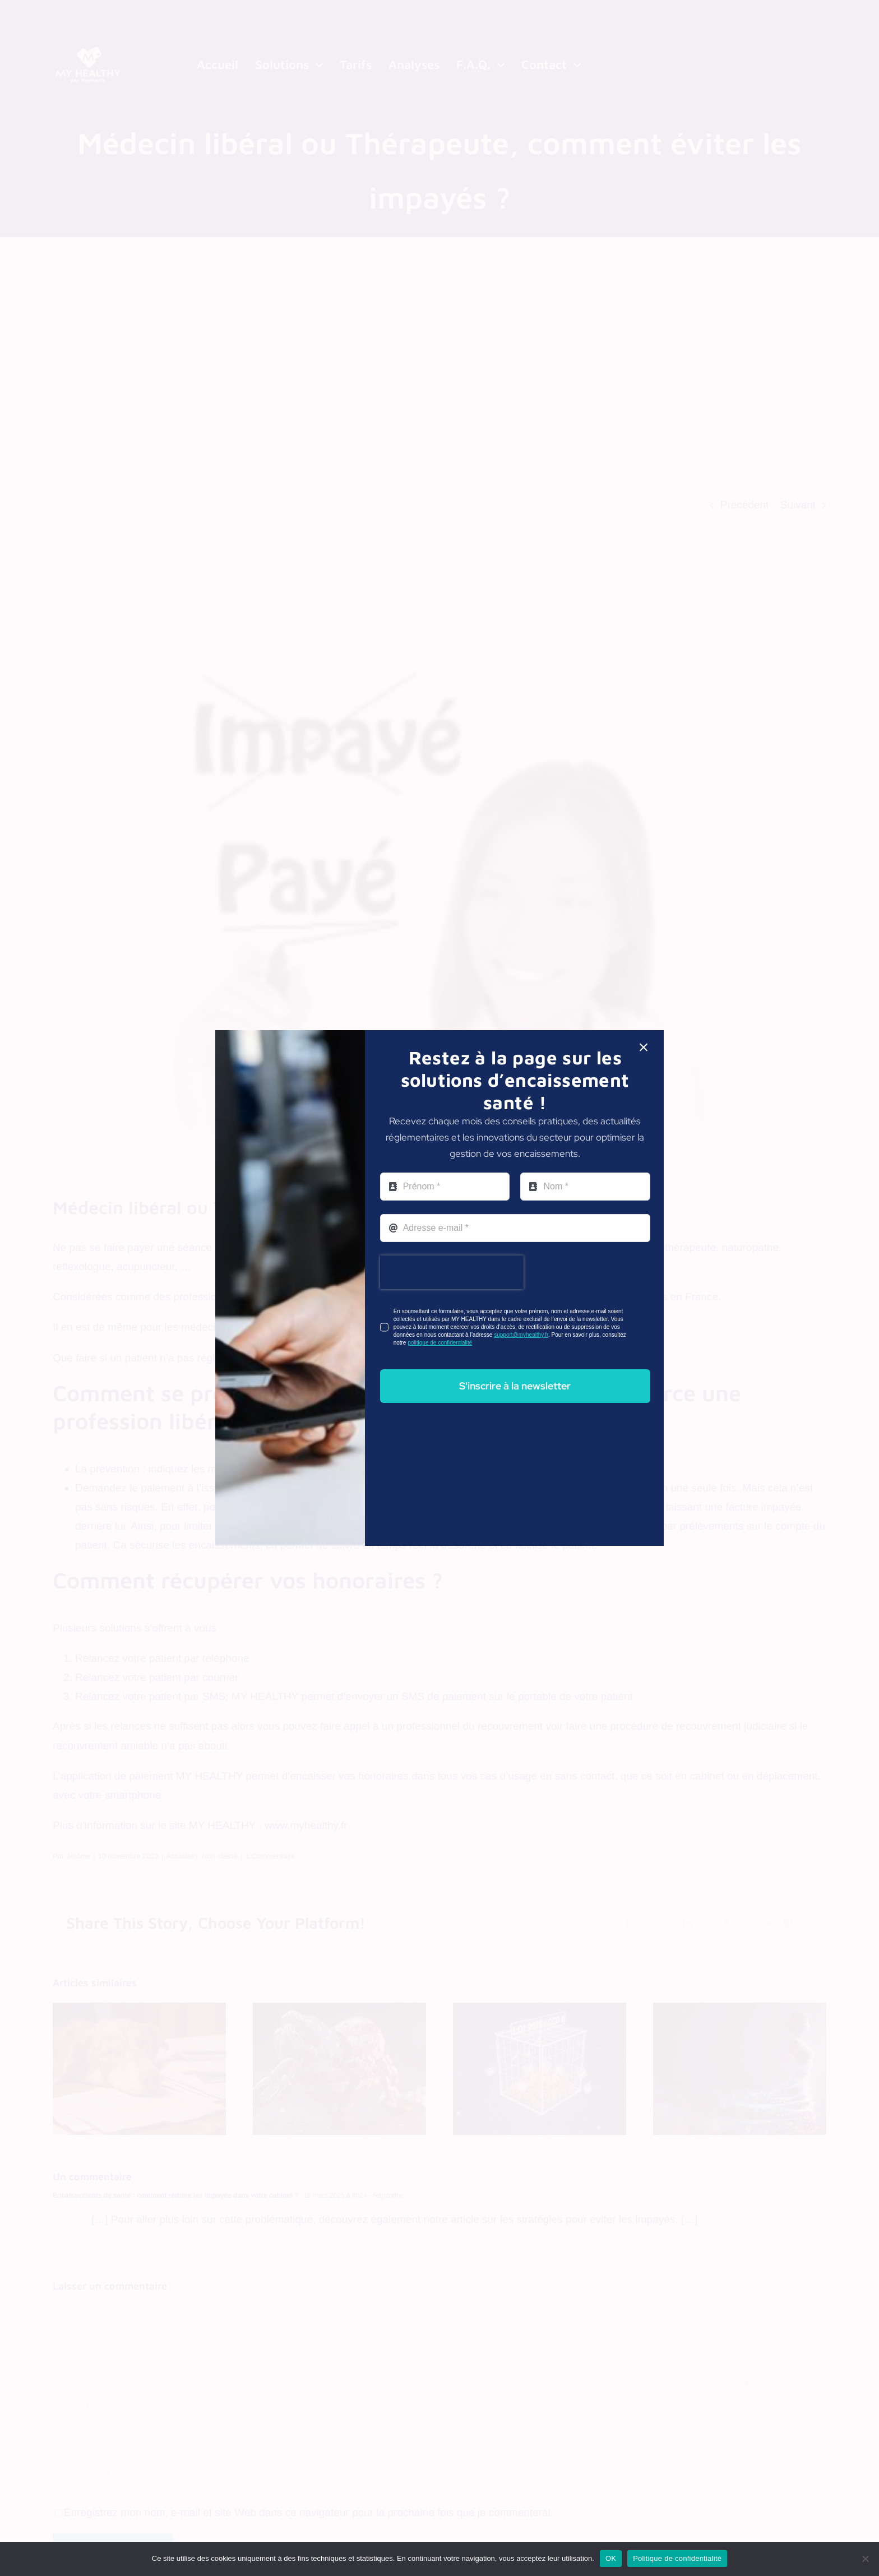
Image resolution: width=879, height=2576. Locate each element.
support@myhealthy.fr (521, 1335)
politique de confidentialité (440, 1343)
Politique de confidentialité (677, 2558)
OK (610, 2558)
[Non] (865, 2558)
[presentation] (452, 1272)
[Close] (644, 1047)
